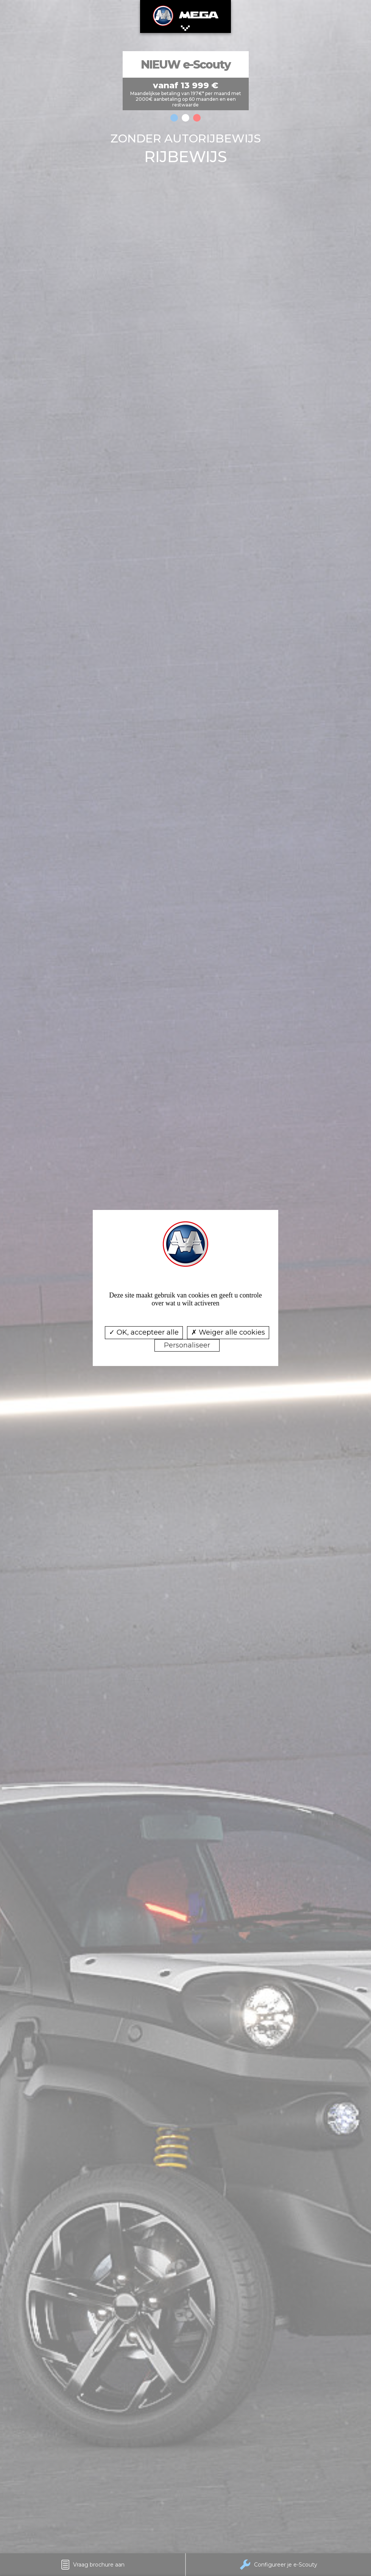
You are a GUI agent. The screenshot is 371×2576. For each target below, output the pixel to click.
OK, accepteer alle (144, 1332)
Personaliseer (187, 1345)
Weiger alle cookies (228, 1332)
